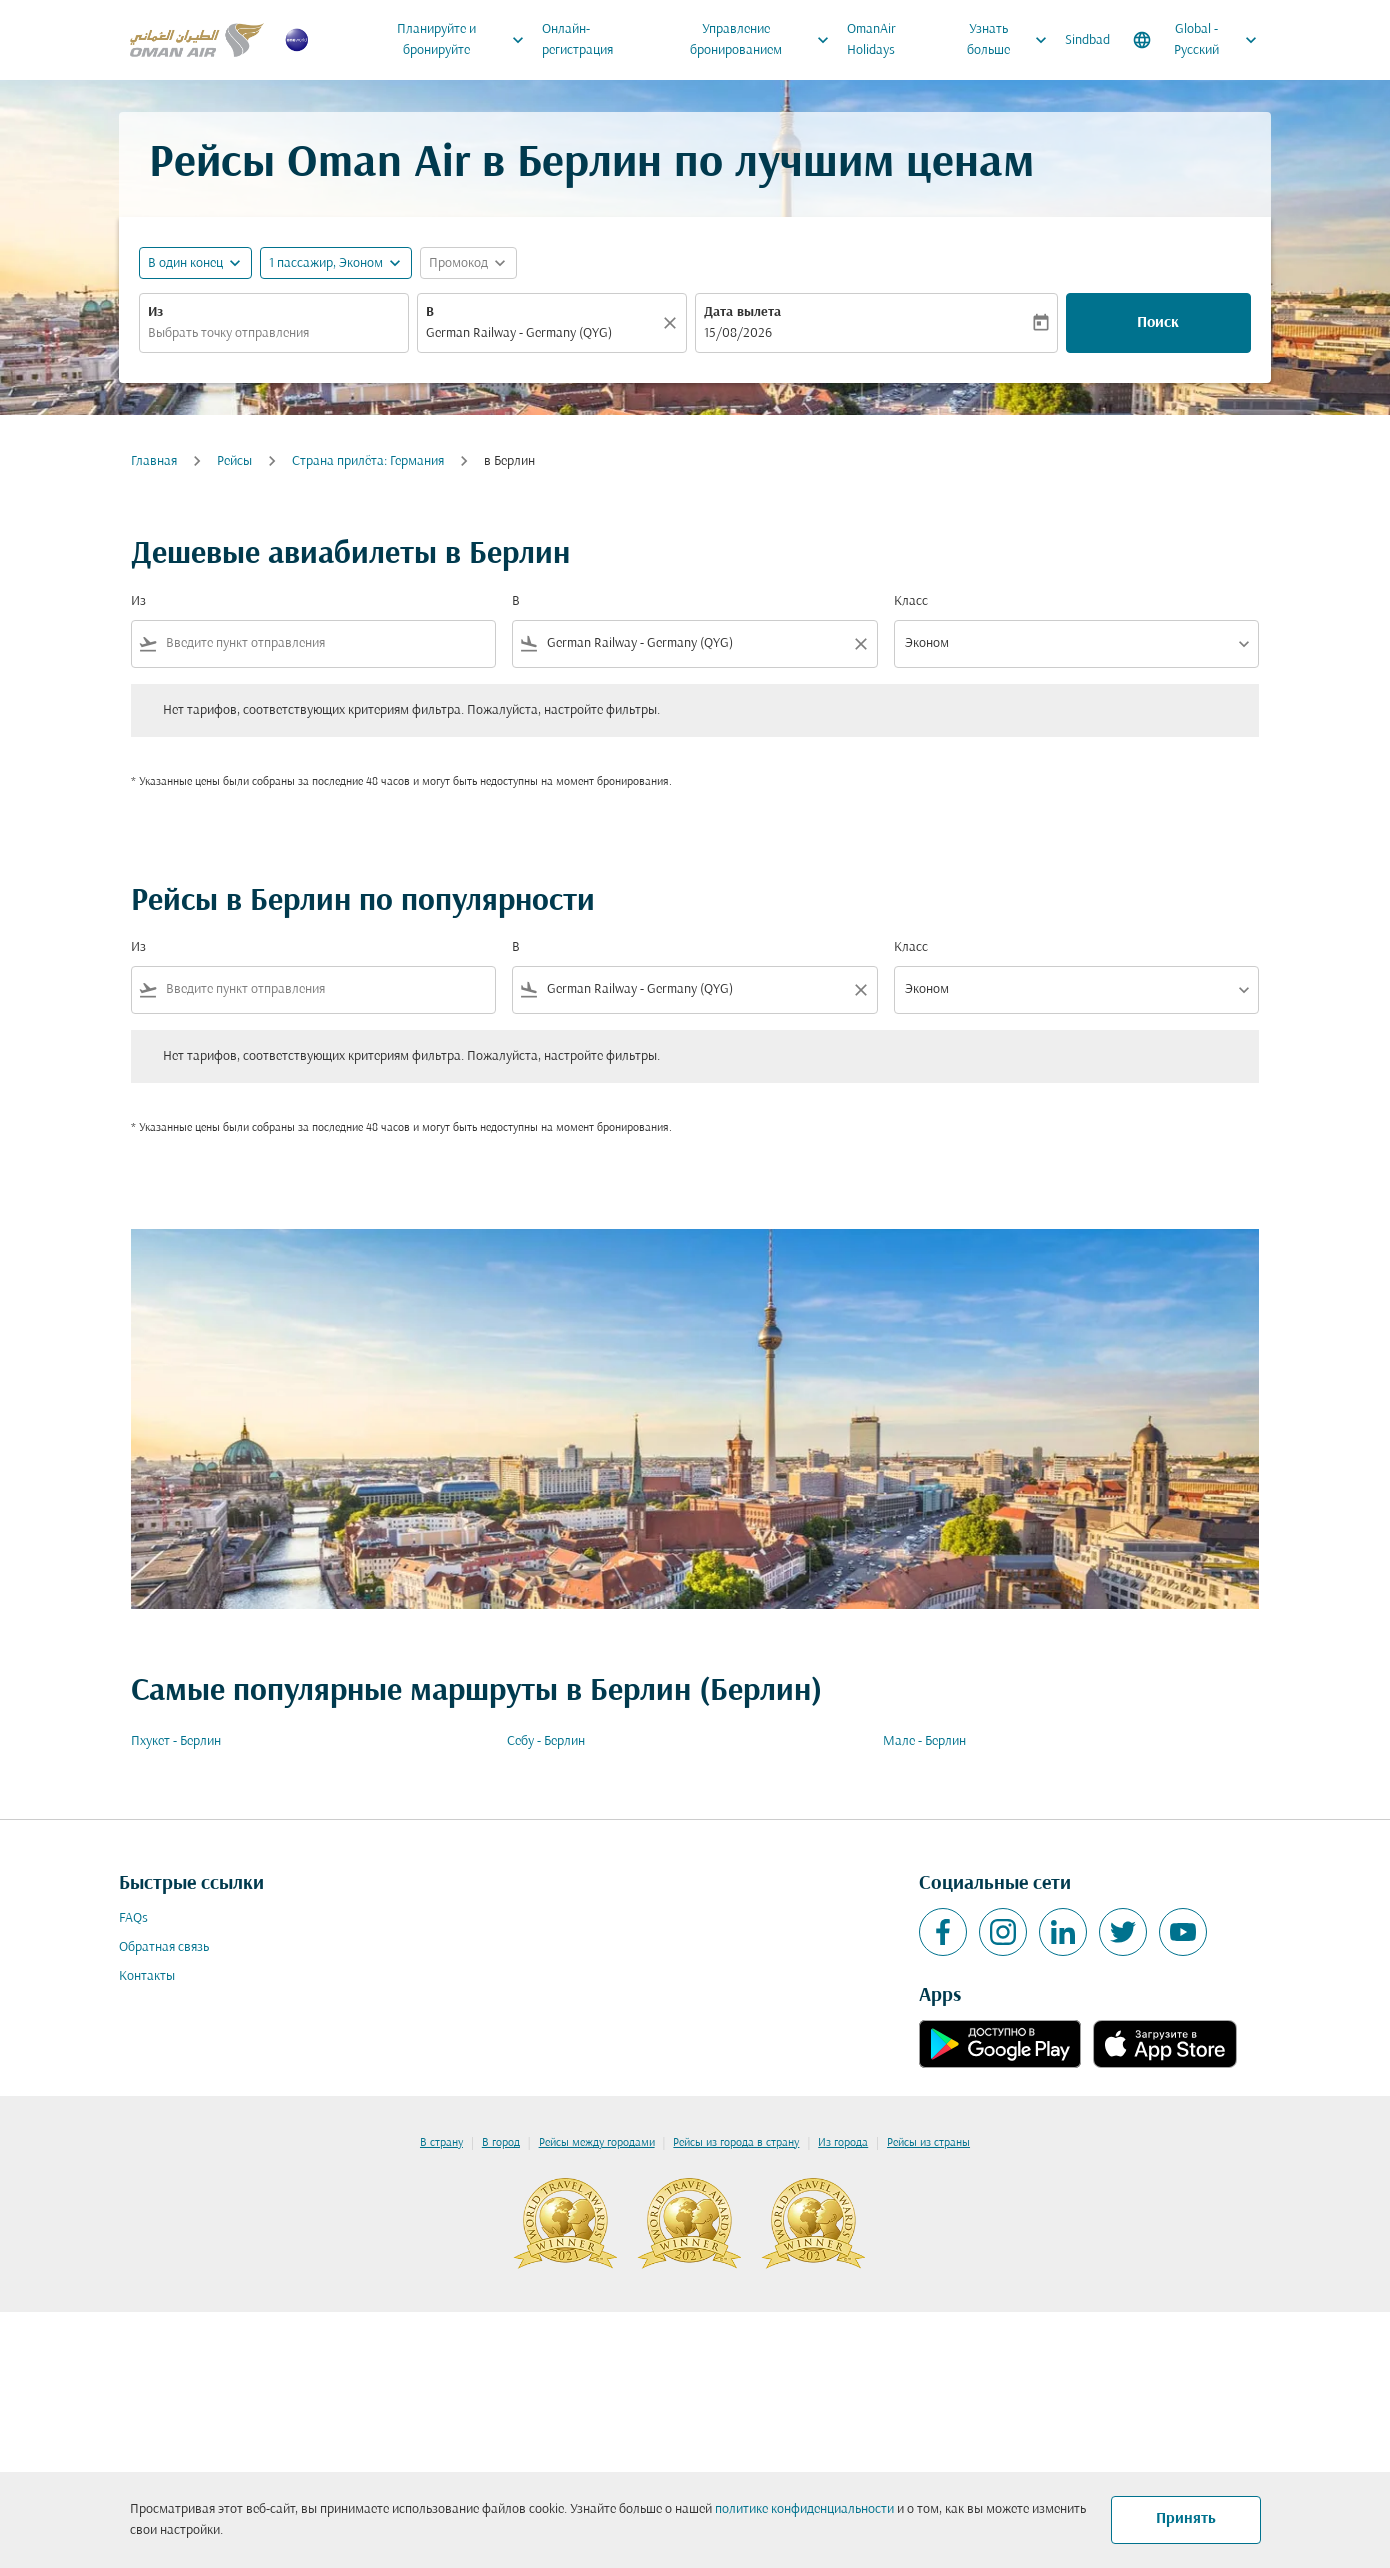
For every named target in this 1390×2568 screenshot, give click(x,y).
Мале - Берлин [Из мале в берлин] (924, 1741)
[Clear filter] (860, 644)
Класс (911, 601)
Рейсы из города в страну (736, 2143)
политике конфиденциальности (804, 2509)
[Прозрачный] (673, 323)
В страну (441, 2143)
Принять (1186, 2519)
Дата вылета (742, 312)
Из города (843, 2143)
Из (155, 312)
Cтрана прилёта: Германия (368, 461)
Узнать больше (1012, 40)
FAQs (133, 1918)
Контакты (147, 1976)
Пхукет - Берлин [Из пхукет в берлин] (176, 1741)
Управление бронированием (765, 40)
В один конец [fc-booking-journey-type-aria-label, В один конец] (185, 263)
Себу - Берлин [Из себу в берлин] (546, 1741)
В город (501, 2143)
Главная (154, 461)
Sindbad (1087, 40)
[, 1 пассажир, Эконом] (326, 263)
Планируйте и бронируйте (465, 40)
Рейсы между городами (597, 2143)
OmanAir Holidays (871, 40)
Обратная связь (164, 1947)
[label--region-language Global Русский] (1196, 40)
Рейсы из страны (928, 2143)
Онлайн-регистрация (577, 40)
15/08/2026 (738, 333)
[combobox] (274, 333)
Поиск (1158, 323)
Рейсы (234, 461)
